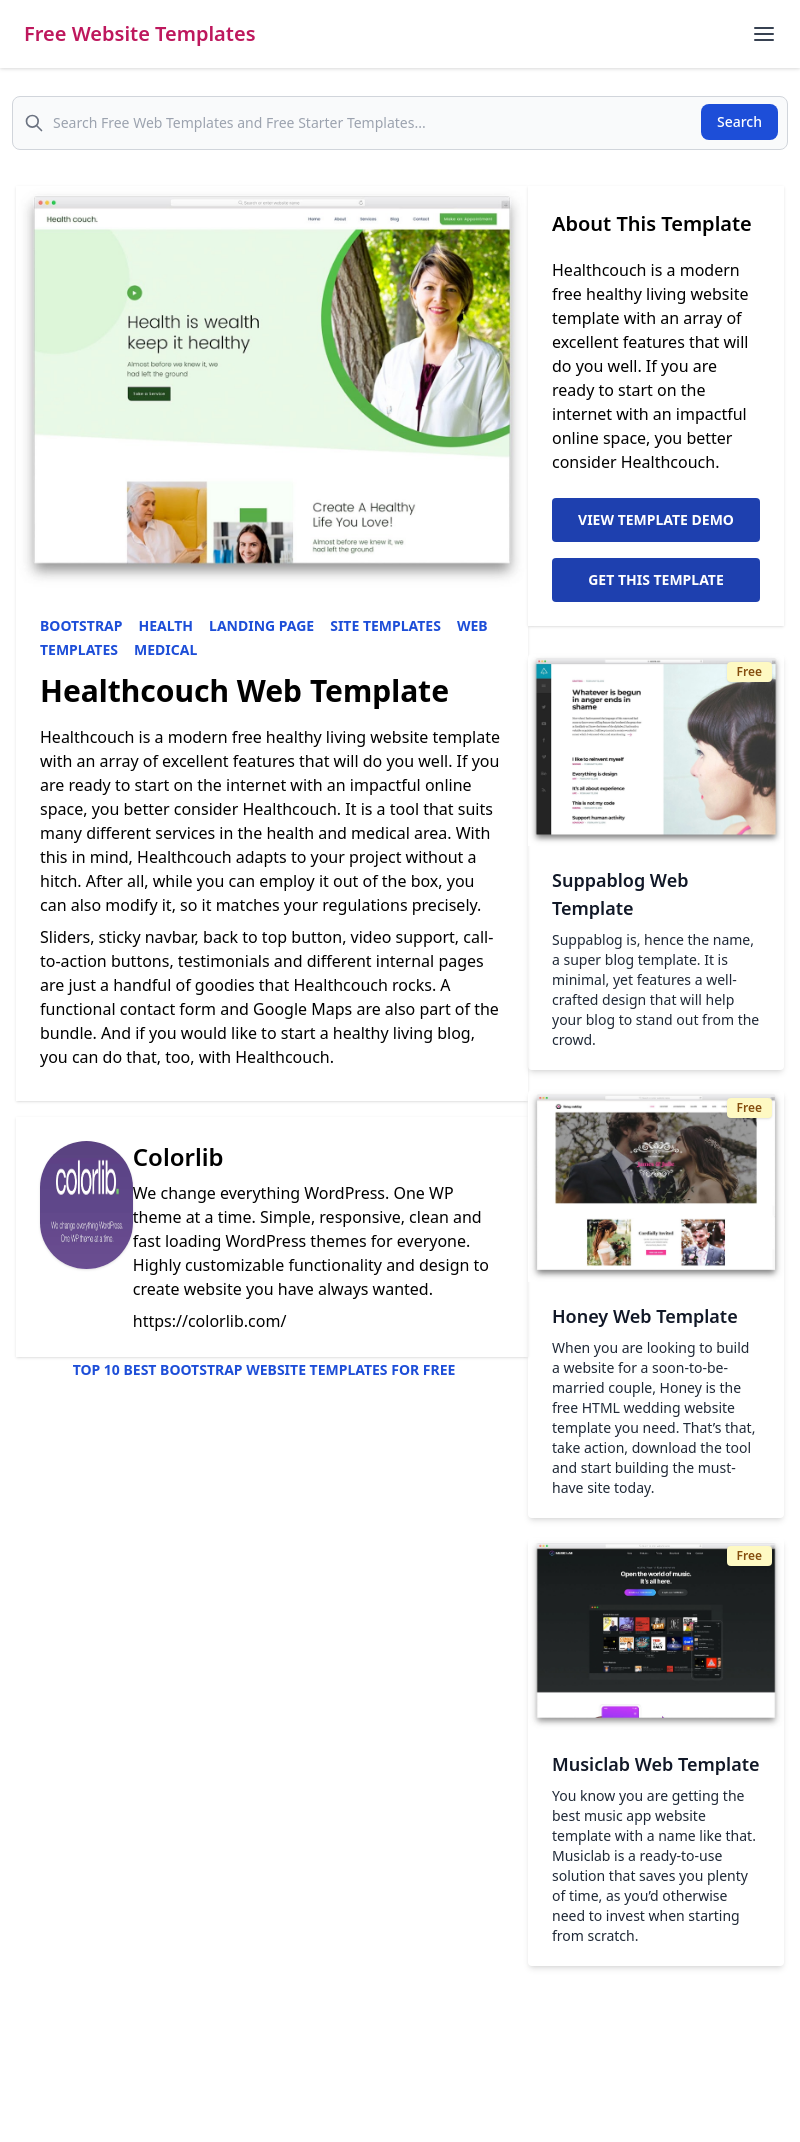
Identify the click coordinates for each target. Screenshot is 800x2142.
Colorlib (178, 1156)
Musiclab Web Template (656, 1764)
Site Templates (385, 625)
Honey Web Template (645, 1316)
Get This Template (656, 579)
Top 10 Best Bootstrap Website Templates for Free (264, 1369)
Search (739, 121)
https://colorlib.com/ (210, 1321)
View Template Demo (656, 519)
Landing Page (261, 625)
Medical (165, 649)
